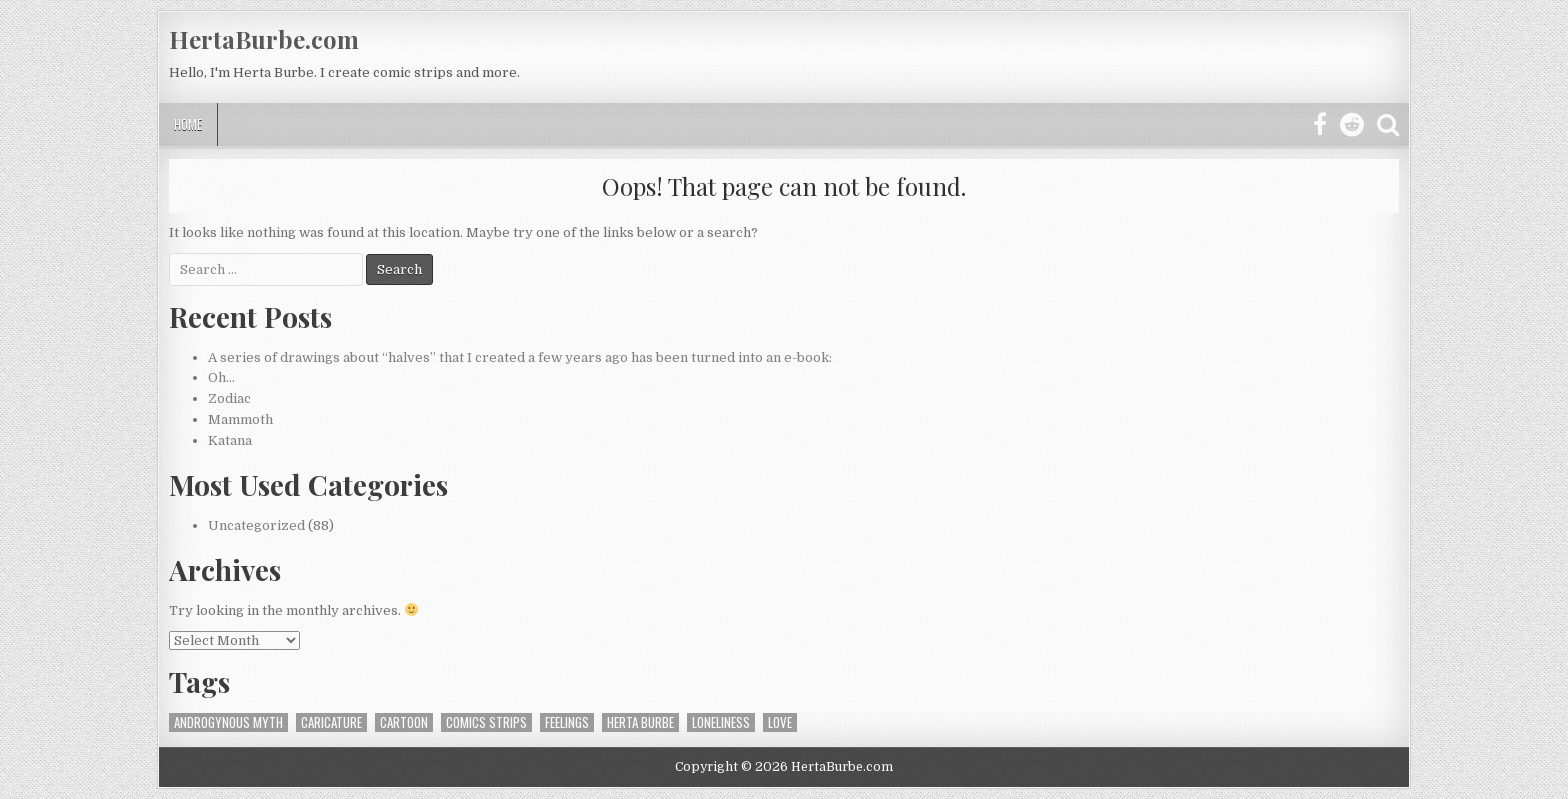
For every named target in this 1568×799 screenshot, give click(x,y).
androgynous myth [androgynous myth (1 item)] (228, 722)
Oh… (221, 377)
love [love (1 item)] (780, 722)
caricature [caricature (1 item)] (331, 722)
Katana (230, 440)
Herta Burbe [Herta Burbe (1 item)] (640, 722)
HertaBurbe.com (264, 39)
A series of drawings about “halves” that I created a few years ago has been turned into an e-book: (520, 357)
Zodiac (229, 398)
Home (188, 124)
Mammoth (240, 419)
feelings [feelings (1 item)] (567, 722)
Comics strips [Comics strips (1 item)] (486, 722)
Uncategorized (256, 525)
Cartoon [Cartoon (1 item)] (404, 722)
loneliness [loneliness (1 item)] (721, 722)
